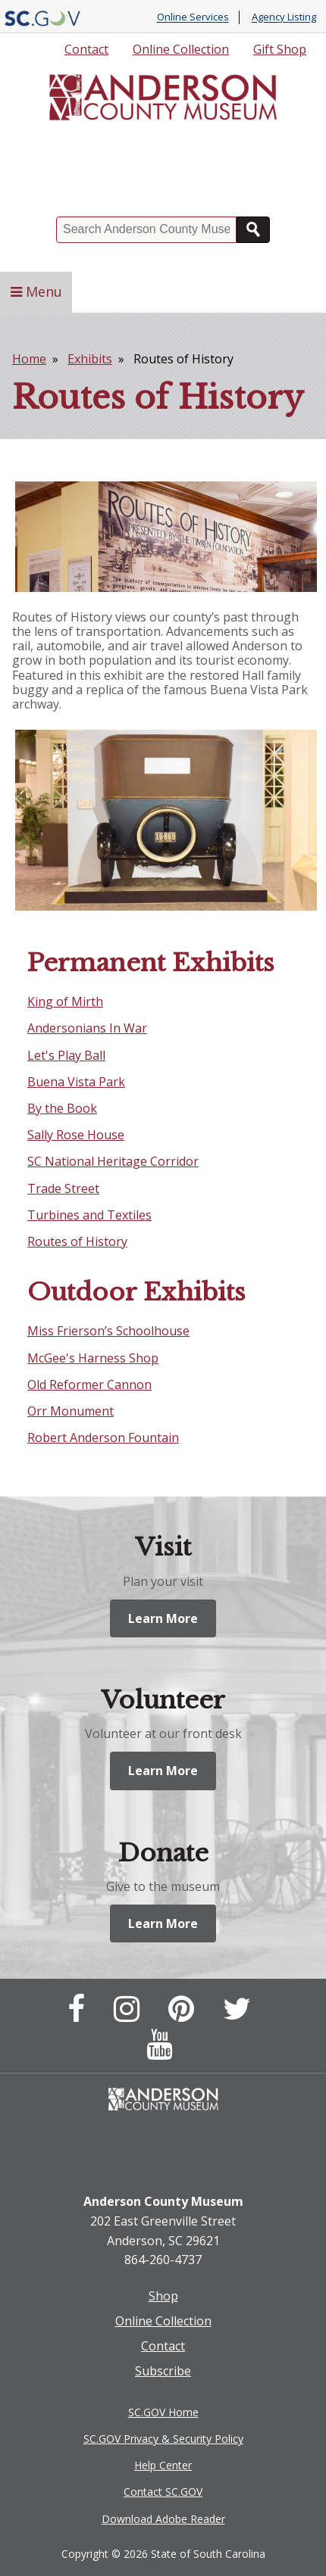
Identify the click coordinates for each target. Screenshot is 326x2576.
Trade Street (63, 1188)
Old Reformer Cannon (89, 1384)
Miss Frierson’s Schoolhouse (108, 1330)
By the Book (62, 1108)
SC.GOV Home (163, 2412)
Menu (36, 291)
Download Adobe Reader (163, 2519)
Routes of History (77, 1241)
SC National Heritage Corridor (113, 1161)
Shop (163, 2296)
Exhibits (89, 358)
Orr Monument (70, 1411)
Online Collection (181, 49)
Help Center (163, 2465)
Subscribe (163, 2371)
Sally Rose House (75, 1134)
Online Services (193, 17)
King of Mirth (65, 1001)
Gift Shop (279, 49)
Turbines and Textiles (89, 1215)
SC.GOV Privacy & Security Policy (163, 2438)
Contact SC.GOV (163, 2491)
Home (29, 358)
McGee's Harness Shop (92, 1358)
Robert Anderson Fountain (103, 1437)
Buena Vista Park (76, 1081)
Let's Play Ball (66, 1055)
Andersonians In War (87, 1028)
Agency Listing (284, 17)
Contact (86, 49)
